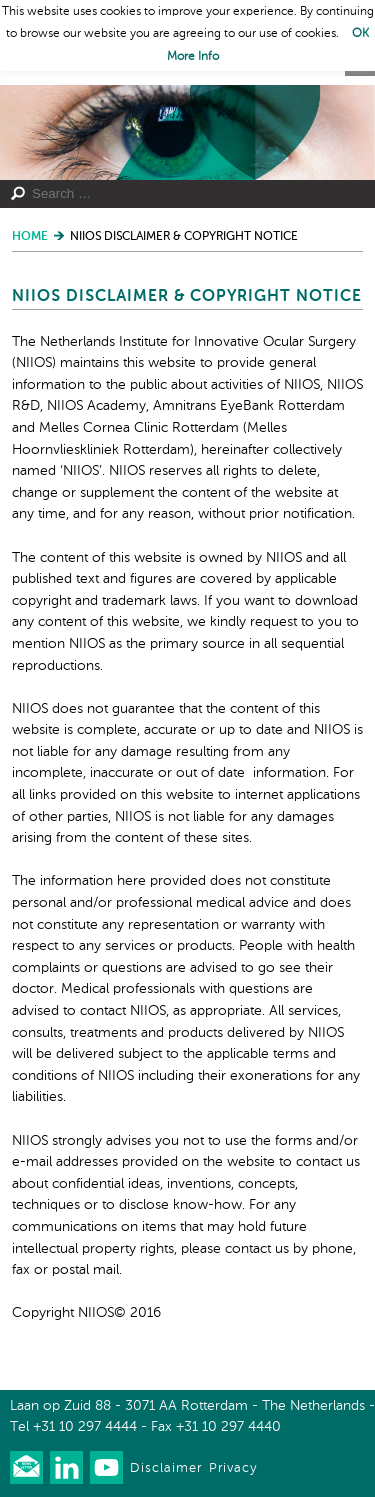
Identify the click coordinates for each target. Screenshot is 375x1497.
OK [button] (360, 34)
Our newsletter (26, 1467)
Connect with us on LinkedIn (66, 1467)
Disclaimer (166, 1468)
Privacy (233, 1468)
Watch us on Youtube (106, 1467)
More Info (193, 57)
